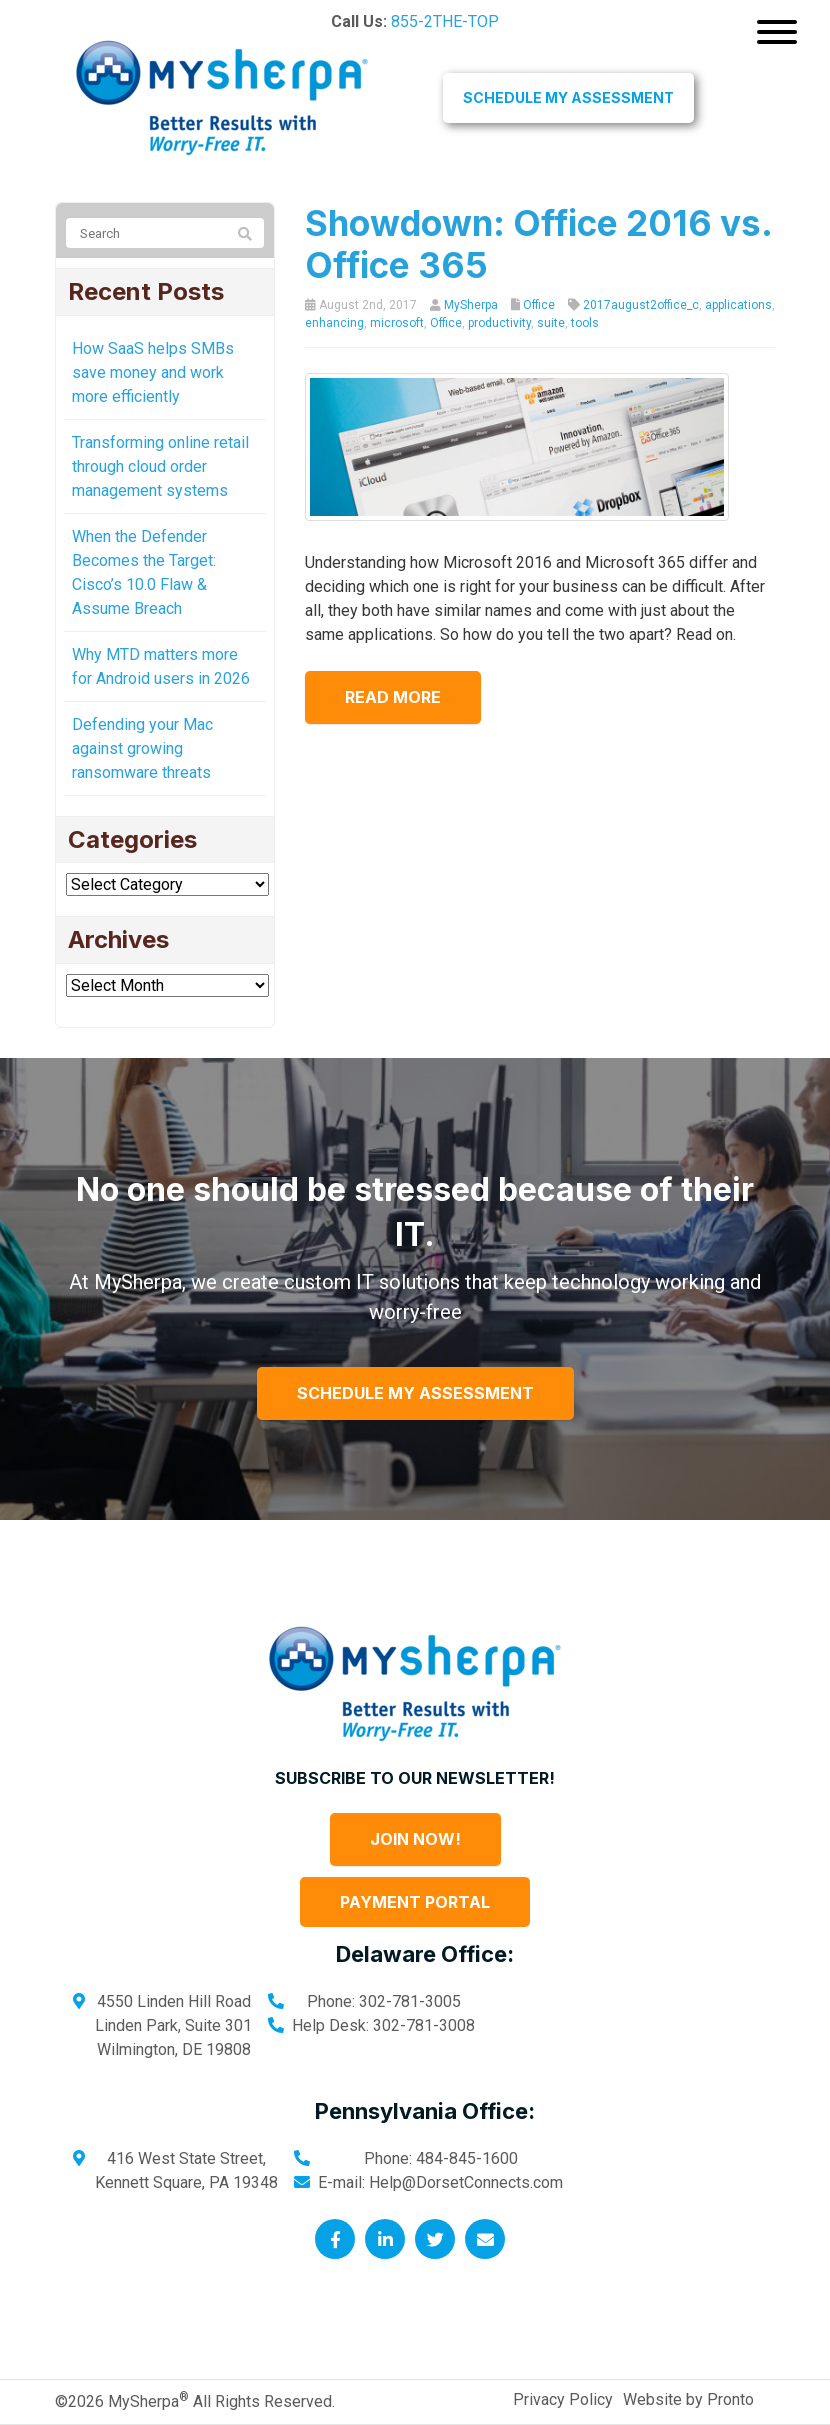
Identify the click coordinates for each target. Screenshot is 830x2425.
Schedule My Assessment (568, 97)
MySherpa (471, 305)
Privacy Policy (563, 2399)
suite (551, 323)
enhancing (334, 323)
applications (738, 305)
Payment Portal (415, 1902)
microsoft (397, 323)
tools (585, 323)
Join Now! (415, 1839)
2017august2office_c (641, 305)
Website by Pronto (688, 2399)
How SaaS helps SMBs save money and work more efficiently (153, 372)
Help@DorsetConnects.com (466, 2182)
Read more (393, 697)
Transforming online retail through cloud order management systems (160, 466)
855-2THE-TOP (445, 21)
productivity (499, 323)
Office (539, 305)
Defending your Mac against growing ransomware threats (142, 748)
